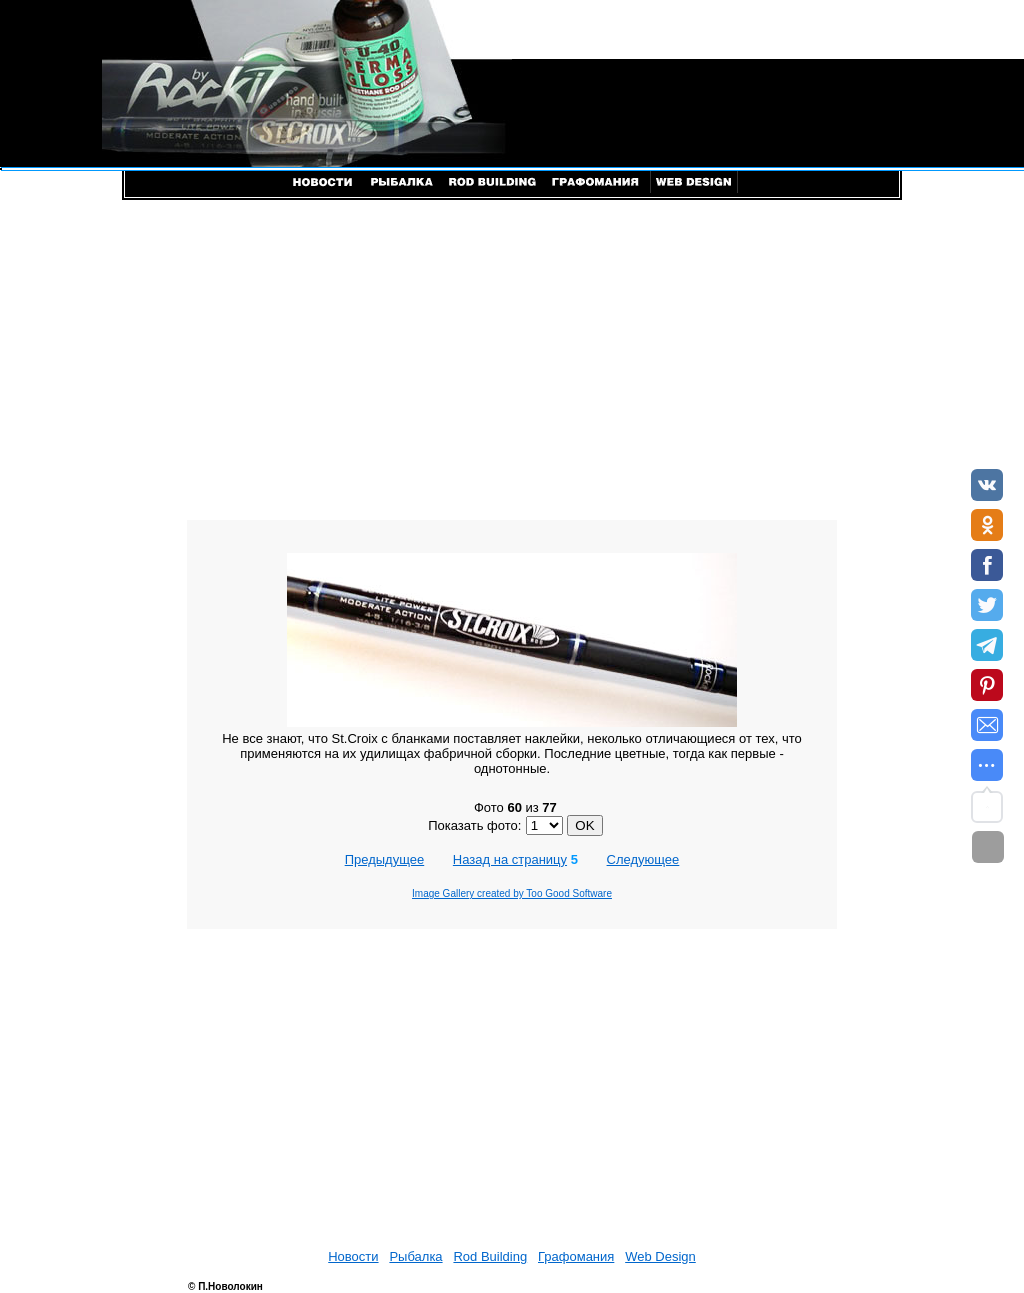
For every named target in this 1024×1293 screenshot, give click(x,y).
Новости (353, 1256)
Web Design (660, 1256)
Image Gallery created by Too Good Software (512, 893)
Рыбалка (415, 1256)
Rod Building (490, 1256)
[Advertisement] (512, 360)
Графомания (576, 1256)
